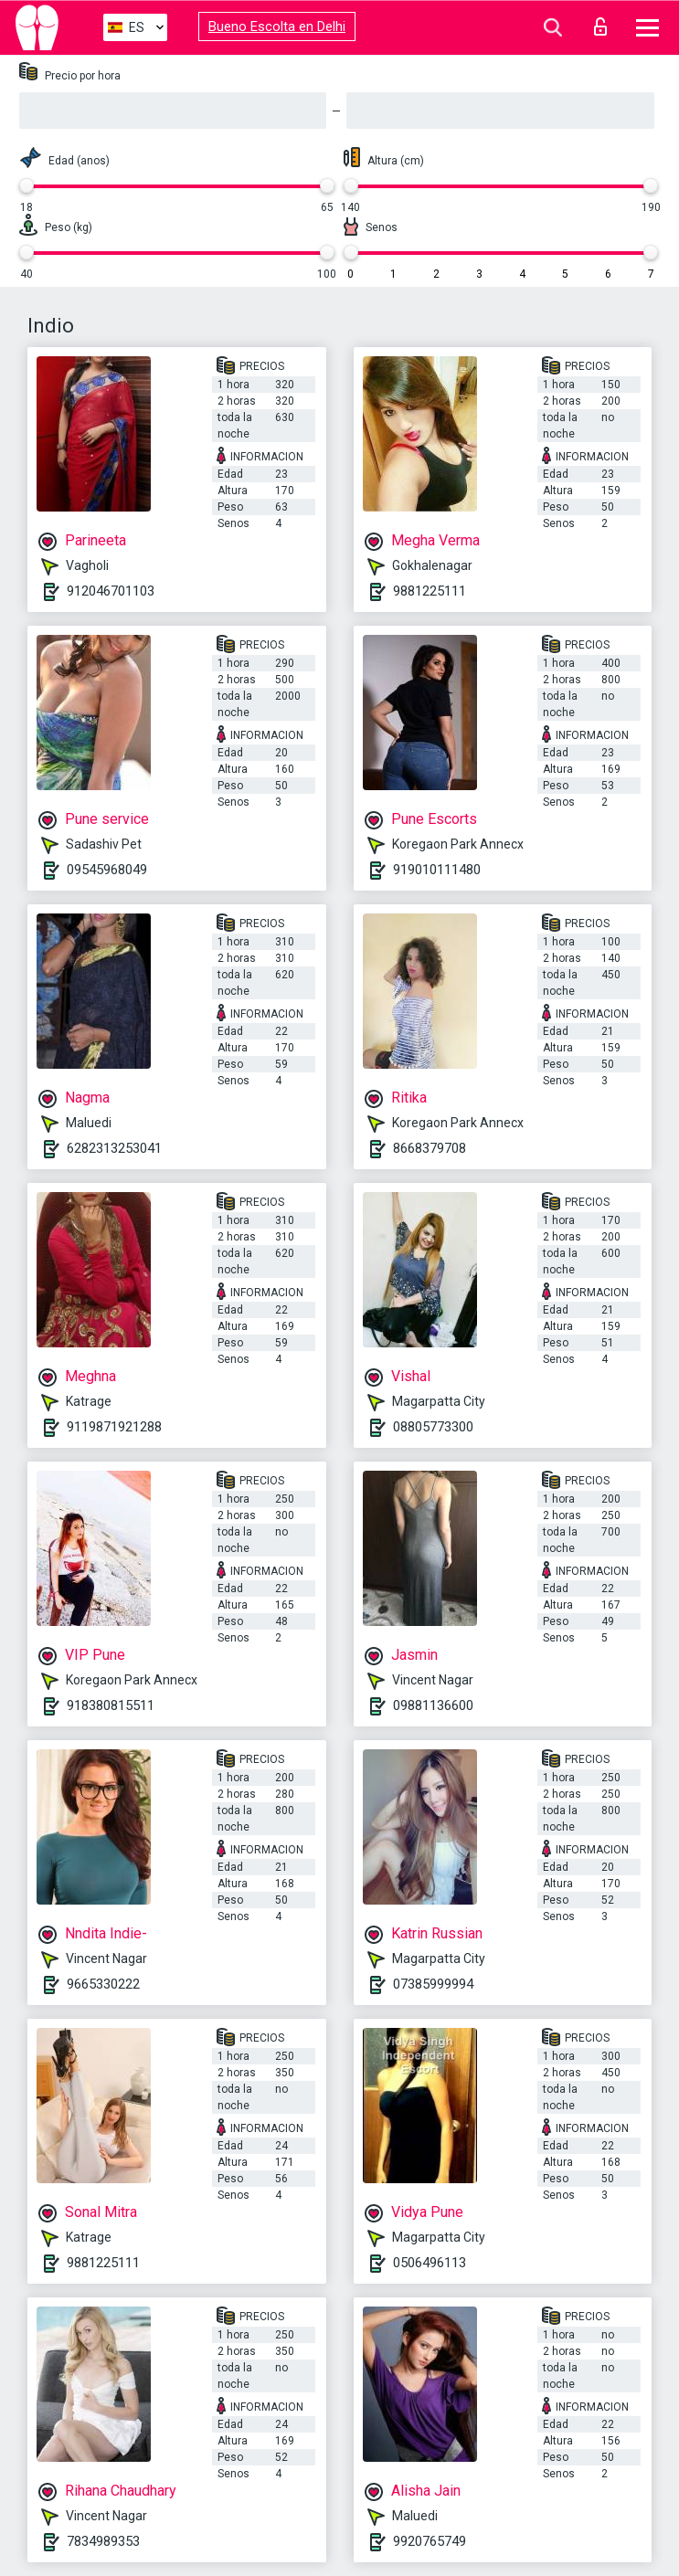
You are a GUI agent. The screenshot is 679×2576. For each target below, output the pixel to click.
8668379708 (429, 1148)
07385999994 (433, 1984)
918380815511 (110, 1705)
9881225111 (429, 591)
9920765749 (429, 2541)
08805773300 (433, 1427)
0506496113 (429, 2262)
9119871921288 (114, 1427)
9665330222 (103, 1984)
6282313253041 (114, 1148)
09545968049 (107, 869)
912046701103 (110, 591)
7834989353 (103, 2541)
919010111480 (437, 869)
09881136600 (433, 1705)
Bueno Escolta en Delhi (276, 26)
